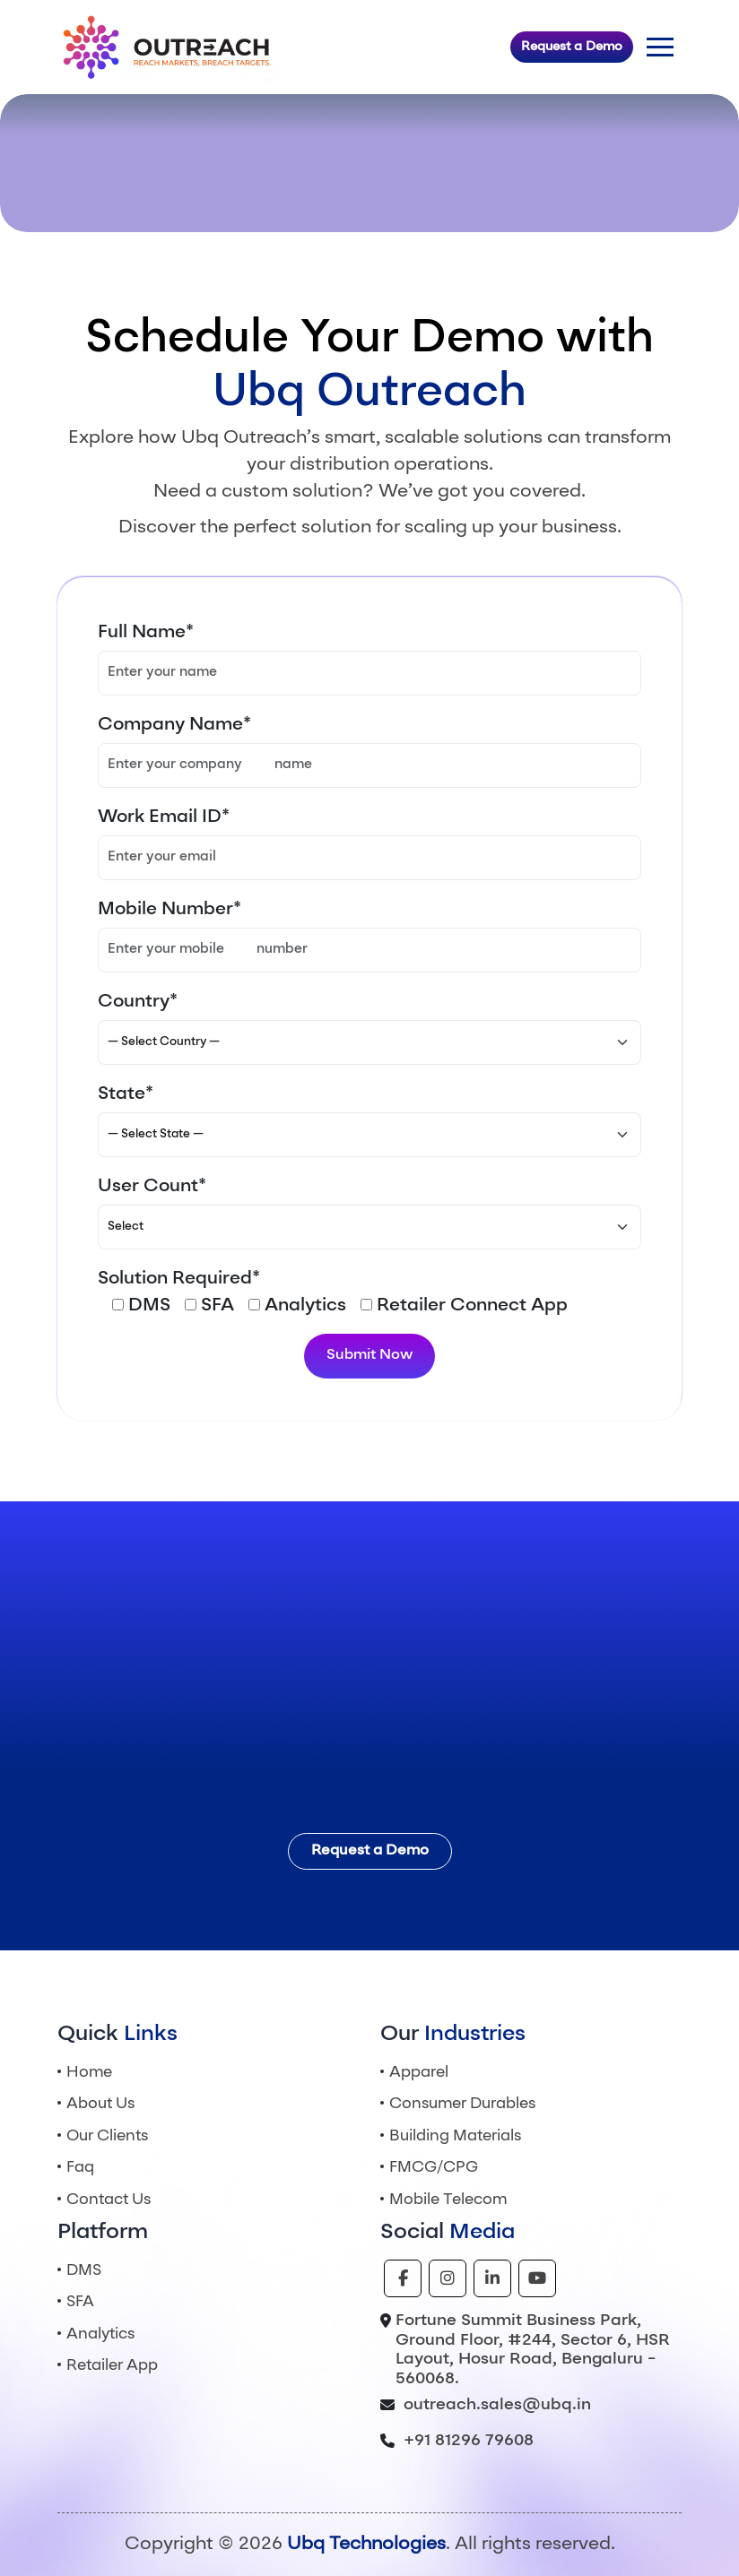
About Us (100, 2104)
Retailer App (112, 2365)
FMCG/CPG (433, 2167)
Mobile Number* (169, 910)
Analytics (100, 2334)
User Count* (152, 1187)
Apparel (418, 2072)
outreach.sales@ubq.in (497, 2405)
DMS (83, 2270)
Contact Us (108, 2200)
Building (455, 2136)
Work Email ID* (164, 817)
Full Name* (146, 633)
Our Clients (107, 2136)
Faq (80, 2167)
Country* (138, 1002)
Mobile (448, 2200)
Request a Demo (571, 46)
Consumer (462, 2104)
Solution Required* (179, 1279)
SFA (80, 2302)
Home (89, 2072)
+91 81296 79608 (469, 2441)
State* (125, 1094)
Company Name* (174, 725)
